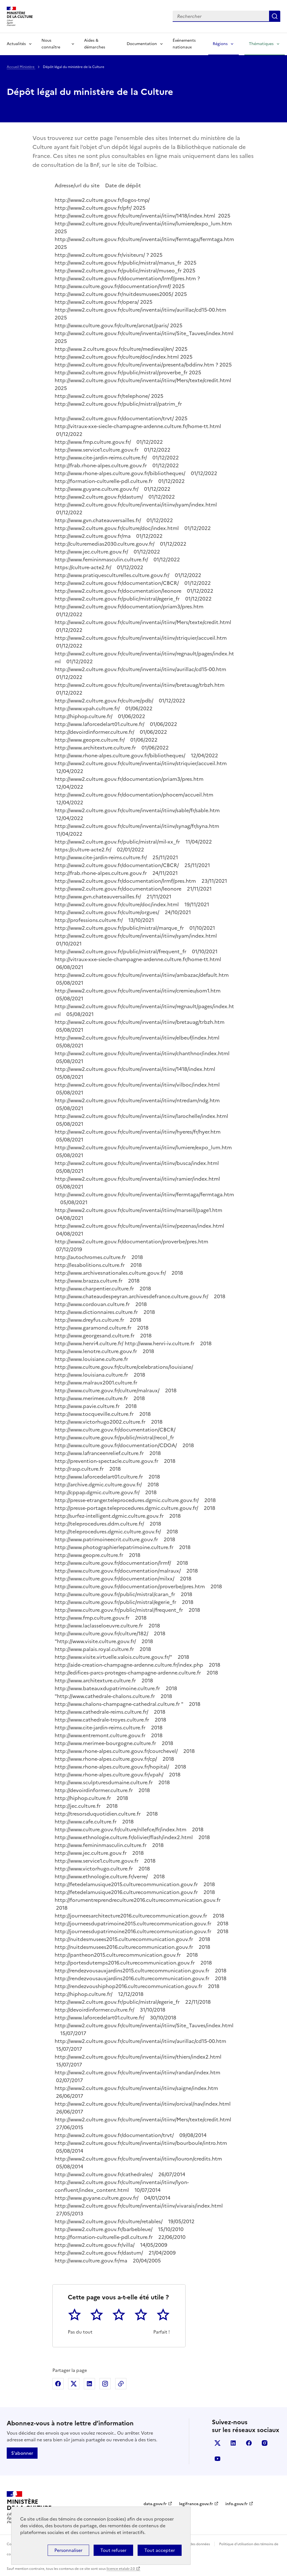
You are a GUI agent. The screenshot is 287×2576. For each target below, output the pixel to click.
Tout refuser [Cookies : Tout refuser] (113, 2550)
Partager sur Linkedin (89, 2383)
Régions (220, 44)
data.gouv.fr (155, 2504)
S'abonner (22, 2453)
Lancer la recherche (274, 16)
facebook (248, 2443)
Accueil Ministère (21, 66)
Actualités (16, 44)
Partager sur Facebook (58, 2383)
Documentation (142, 44)
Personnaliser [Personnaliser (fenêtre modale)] (68, 2550)
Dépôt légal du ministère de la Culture (90, 92)
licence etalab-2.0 (121, 2568)
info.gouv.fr (236, 2504)
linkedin (233, 2443)
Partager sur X (73, 2383)
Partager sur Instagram (105, 2383)
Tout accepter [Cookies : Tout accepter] (159, 2550)
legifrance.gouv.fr (196, 2504)
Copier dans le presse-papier (120, 2383)
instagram (264, 2443)
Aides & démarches (94, 44)
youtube (217, 2458)
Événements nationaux (184, 44)
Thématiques (261, 44)
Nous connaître (50, 44)
